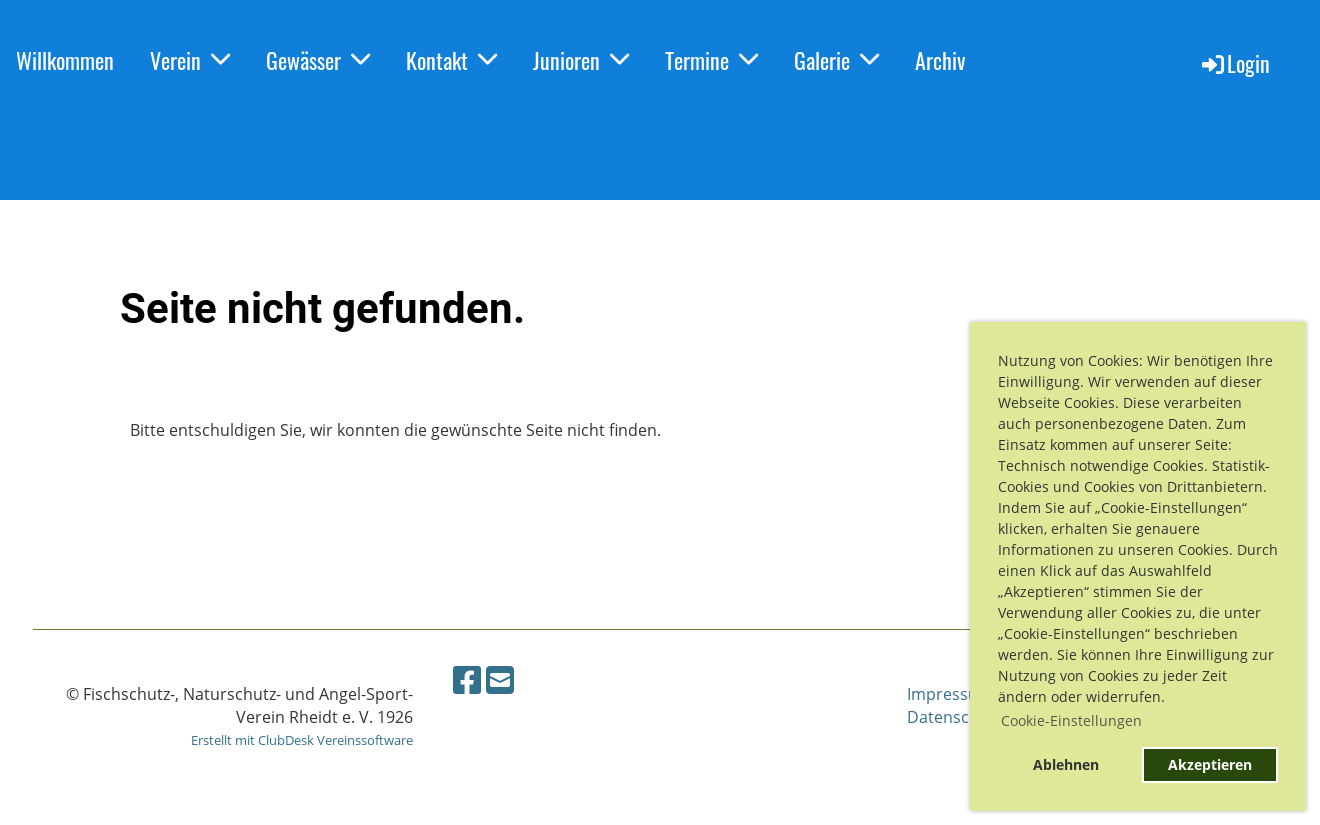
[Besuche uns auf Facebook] (467, 679)
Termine (711, 60)
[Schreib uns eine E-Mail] (500, 679)
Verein (190, 60)
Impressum (950, 694)
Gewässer (318, 60)
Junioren (581, 60)
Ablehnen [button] (1066, 764)
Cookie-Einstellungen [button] (1071, 720)
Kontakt (451, 60)
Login (1234, 63)
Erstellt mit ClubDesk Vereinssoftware (302, 740)
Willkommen (65, 60)
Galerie (836, 60)
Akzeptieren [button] (1210, 764)
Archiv (940, 60)
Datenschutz (954, 717)
